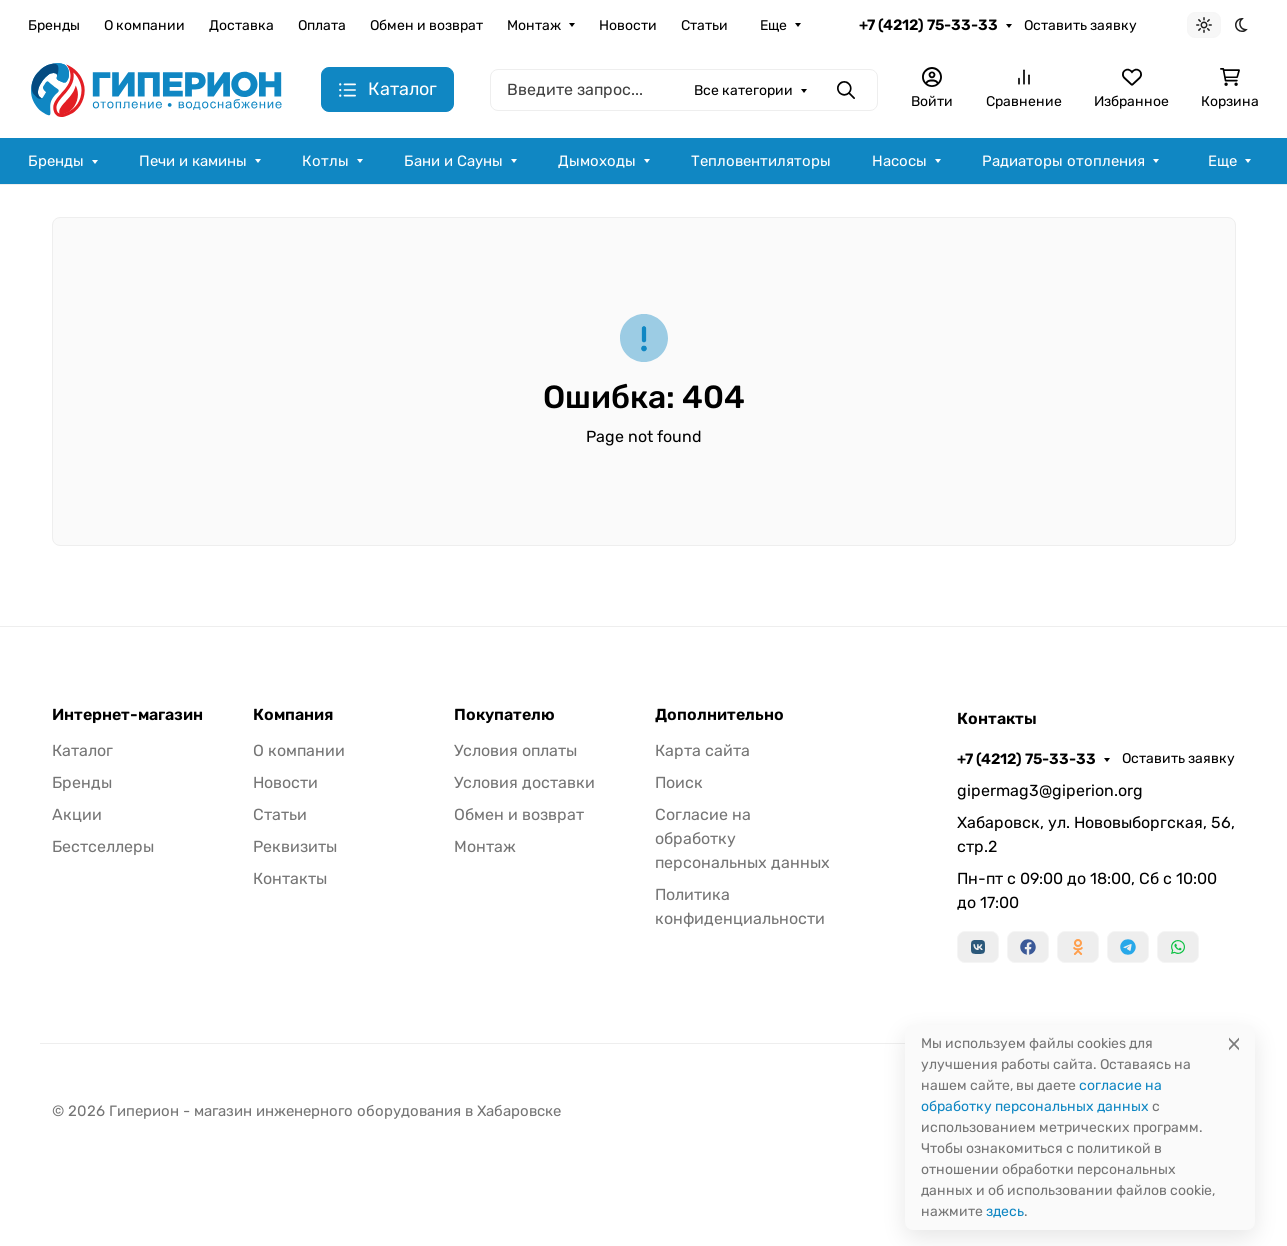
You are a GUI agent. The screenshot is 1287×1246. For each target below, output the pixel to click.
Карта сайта (702, 750)
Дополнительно (719, 715)
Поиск (679, 782)
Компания (293, 715)
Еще (773, 25)
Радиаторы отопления (1063, 161)
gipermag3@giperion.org (1050, 790)
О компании (144, 25)
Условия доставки (524, 782)
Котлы (325, 161)
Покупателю (504, 715)
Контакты (290, 878)
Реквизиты (295, 846)
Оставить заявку (1080, 25)
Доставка (241, 25)
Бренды (54, 25)
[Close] (1234, 1043)
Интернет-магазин (127, 715)
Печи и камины (193, 161)
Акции (77, 814)
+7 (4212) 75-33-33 (928, 25)
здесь (1005, 1211)
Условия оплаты (515, 750)
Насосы (899, 161)
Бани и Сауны (453, 161)
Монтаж (534, 25)
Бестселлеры (103, 846)
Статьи (704, 25)
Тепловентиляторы (761, 161)
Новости (628, 25)
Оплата (322, 25)
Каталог (82, 750)
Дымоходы (597, 161)
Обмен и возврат (426, 25)
